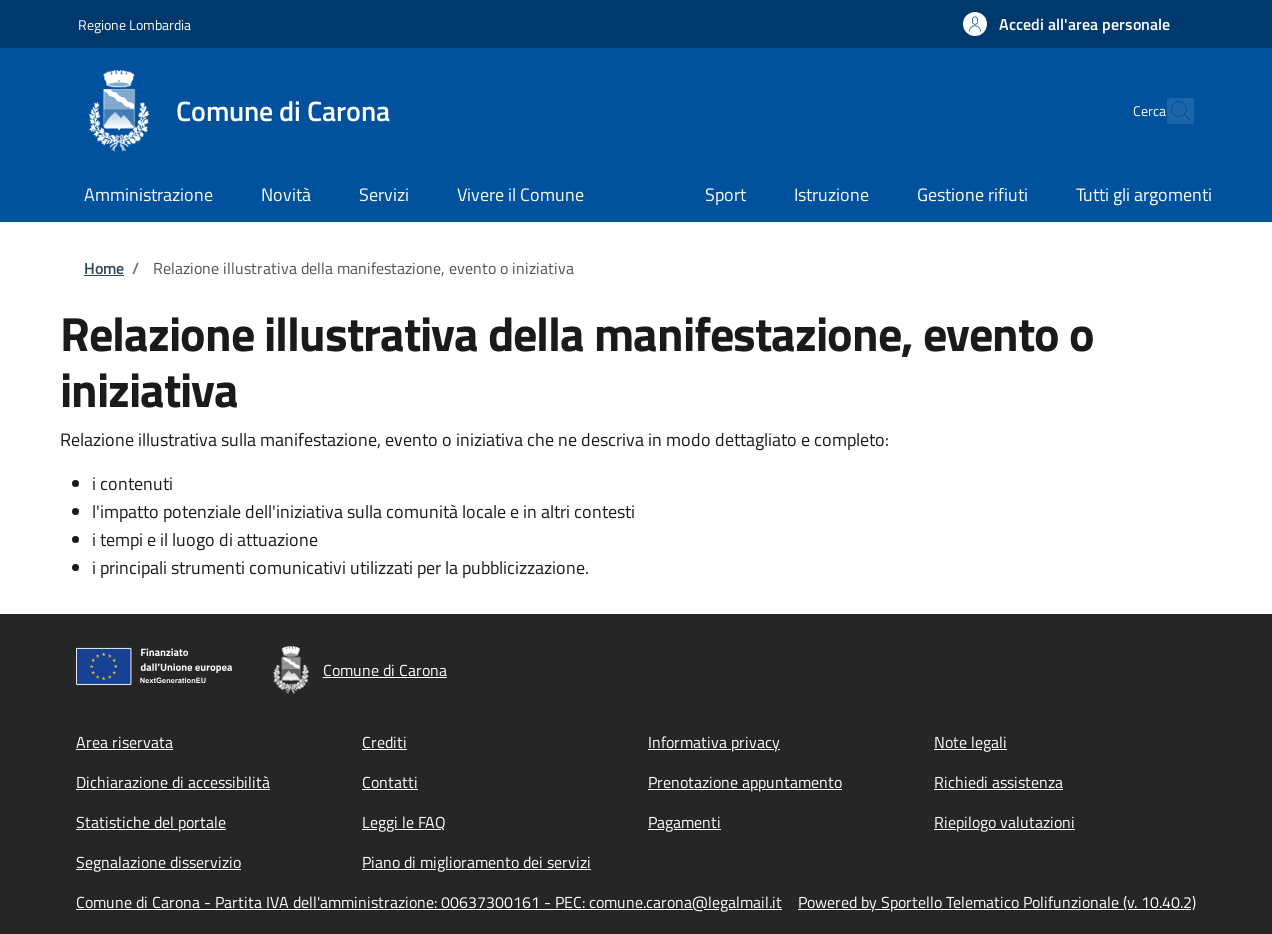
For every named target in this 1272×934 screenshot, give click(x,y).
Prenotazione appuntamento (745, 782)
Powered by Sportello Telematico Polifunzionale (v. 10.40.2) (997, 902)
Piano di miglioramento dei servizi (476, 862)
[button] (1066, 24)
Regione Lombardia (134, 24)
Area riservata (124, 742)
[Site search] (1170, 111)
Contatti (390, 782)
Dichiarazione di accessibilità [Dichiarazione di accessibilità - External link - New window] (173, 782)
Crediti (384, 742)
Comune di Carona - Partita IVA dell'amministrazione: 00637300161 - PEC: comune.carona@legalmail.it (429, 902)
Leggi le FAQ (404, 822)
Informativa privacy (714, 742)
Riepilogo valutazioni (1004, 822)
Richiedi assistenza (998, 782)
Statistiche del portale (151, 822)
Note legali (970, 742)
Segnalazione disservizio (158, 862)
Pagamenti (684, 822)
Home (104, 268)
